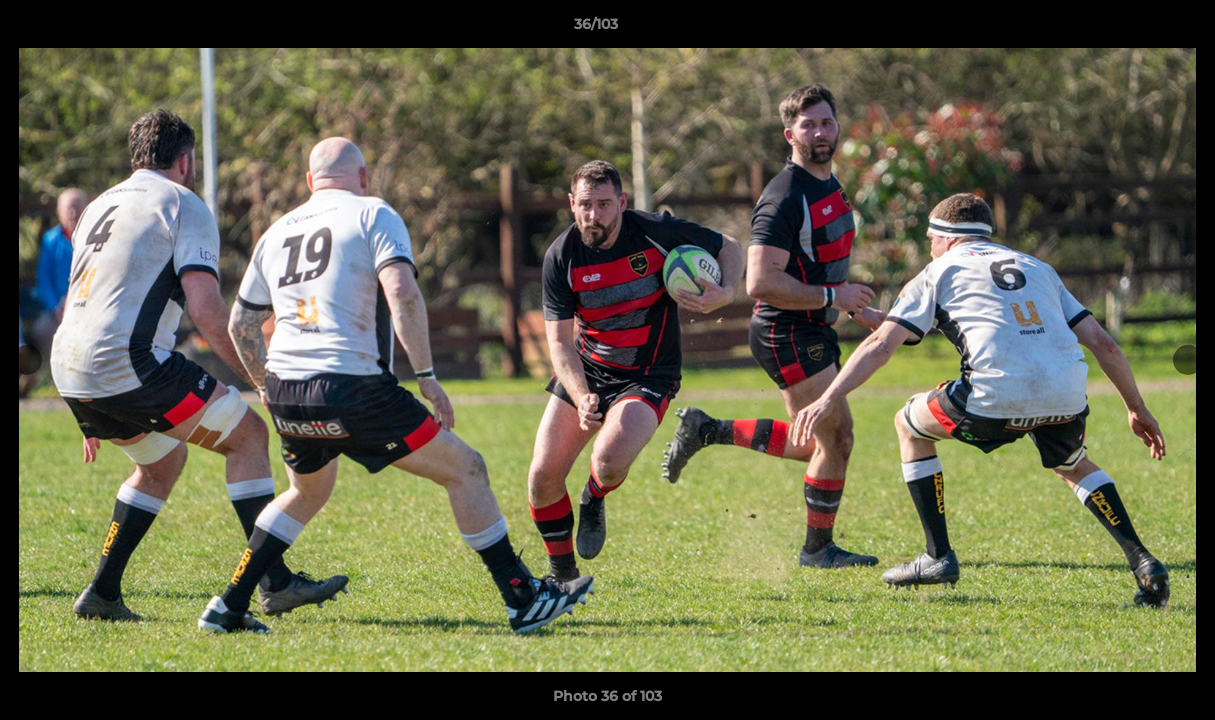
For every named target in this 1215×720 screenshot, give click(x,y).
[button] (1131, 29)
